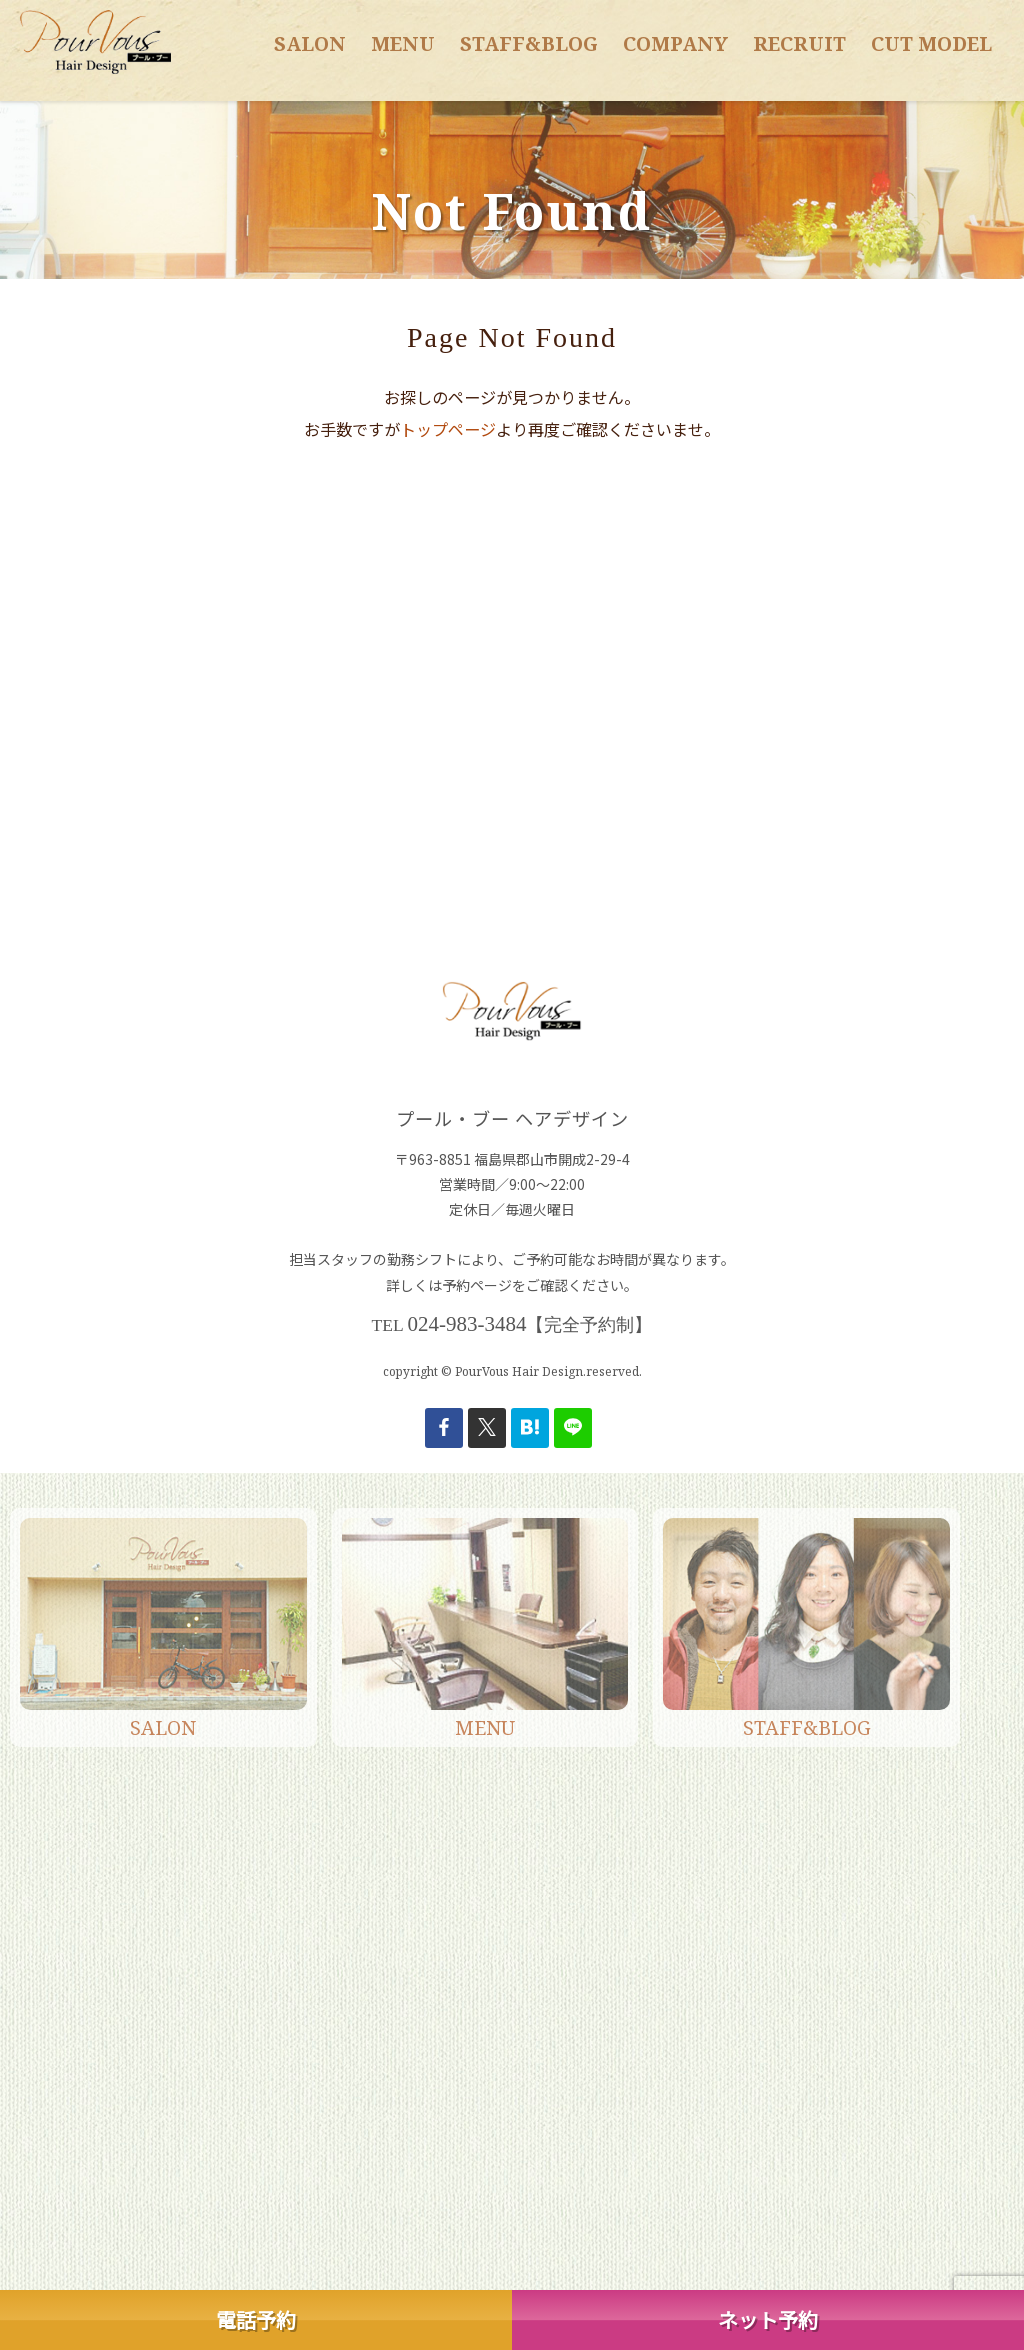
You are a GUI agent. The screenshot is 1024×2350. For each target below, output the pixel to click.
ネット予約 (768, 2319)
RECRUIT (799, 43)
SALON (310, 43)
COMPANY (675, 43)
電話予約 (256, 2319)
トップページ (448, 429)
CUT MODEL (931, 43)
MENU (403, 43)
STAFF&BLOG (529, 43)
